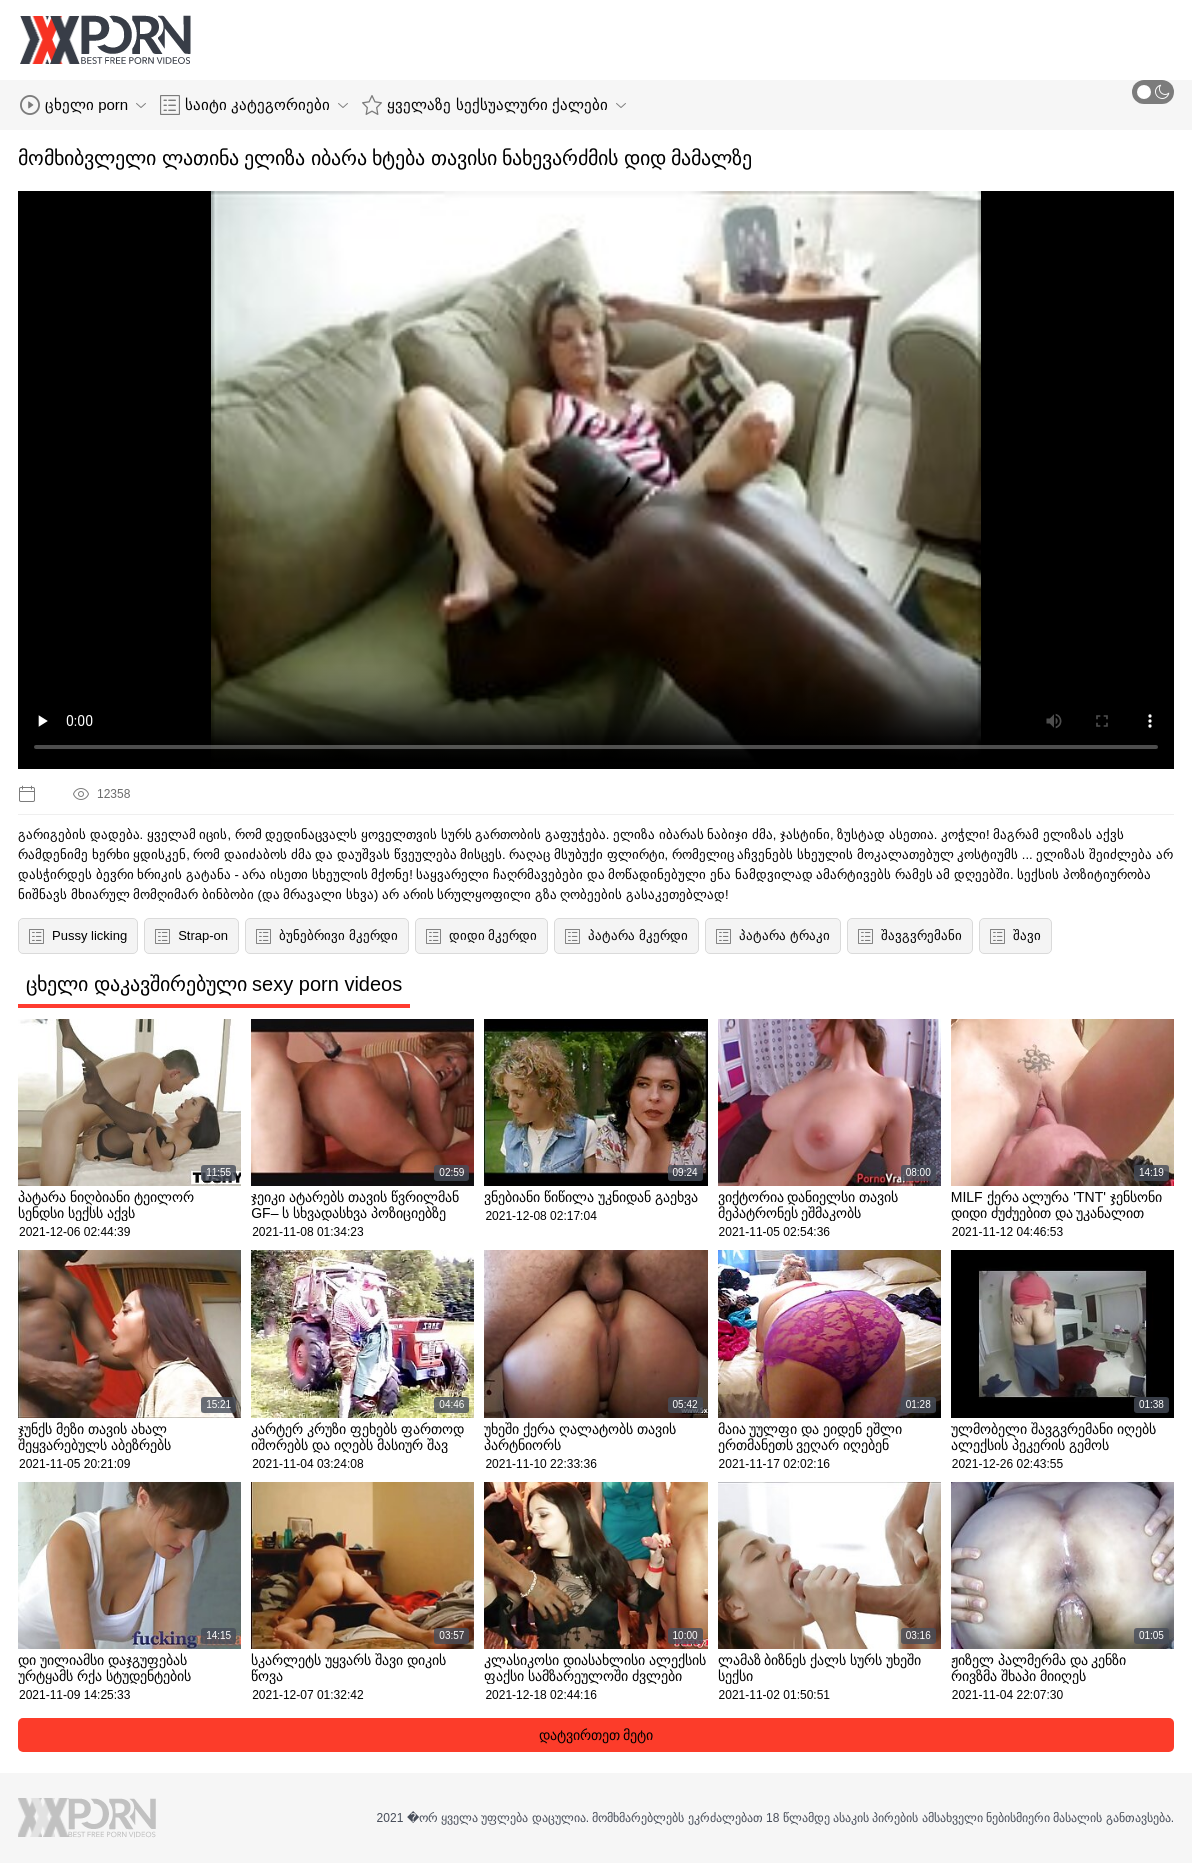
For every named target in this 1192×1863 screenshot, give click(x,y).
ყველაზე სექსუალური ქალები (493, 105)
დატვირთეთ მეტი (596, 1735)
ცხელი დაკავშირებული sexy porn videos (214, 984)
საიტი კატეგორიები (254, 105)
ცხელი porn (83, 105)
